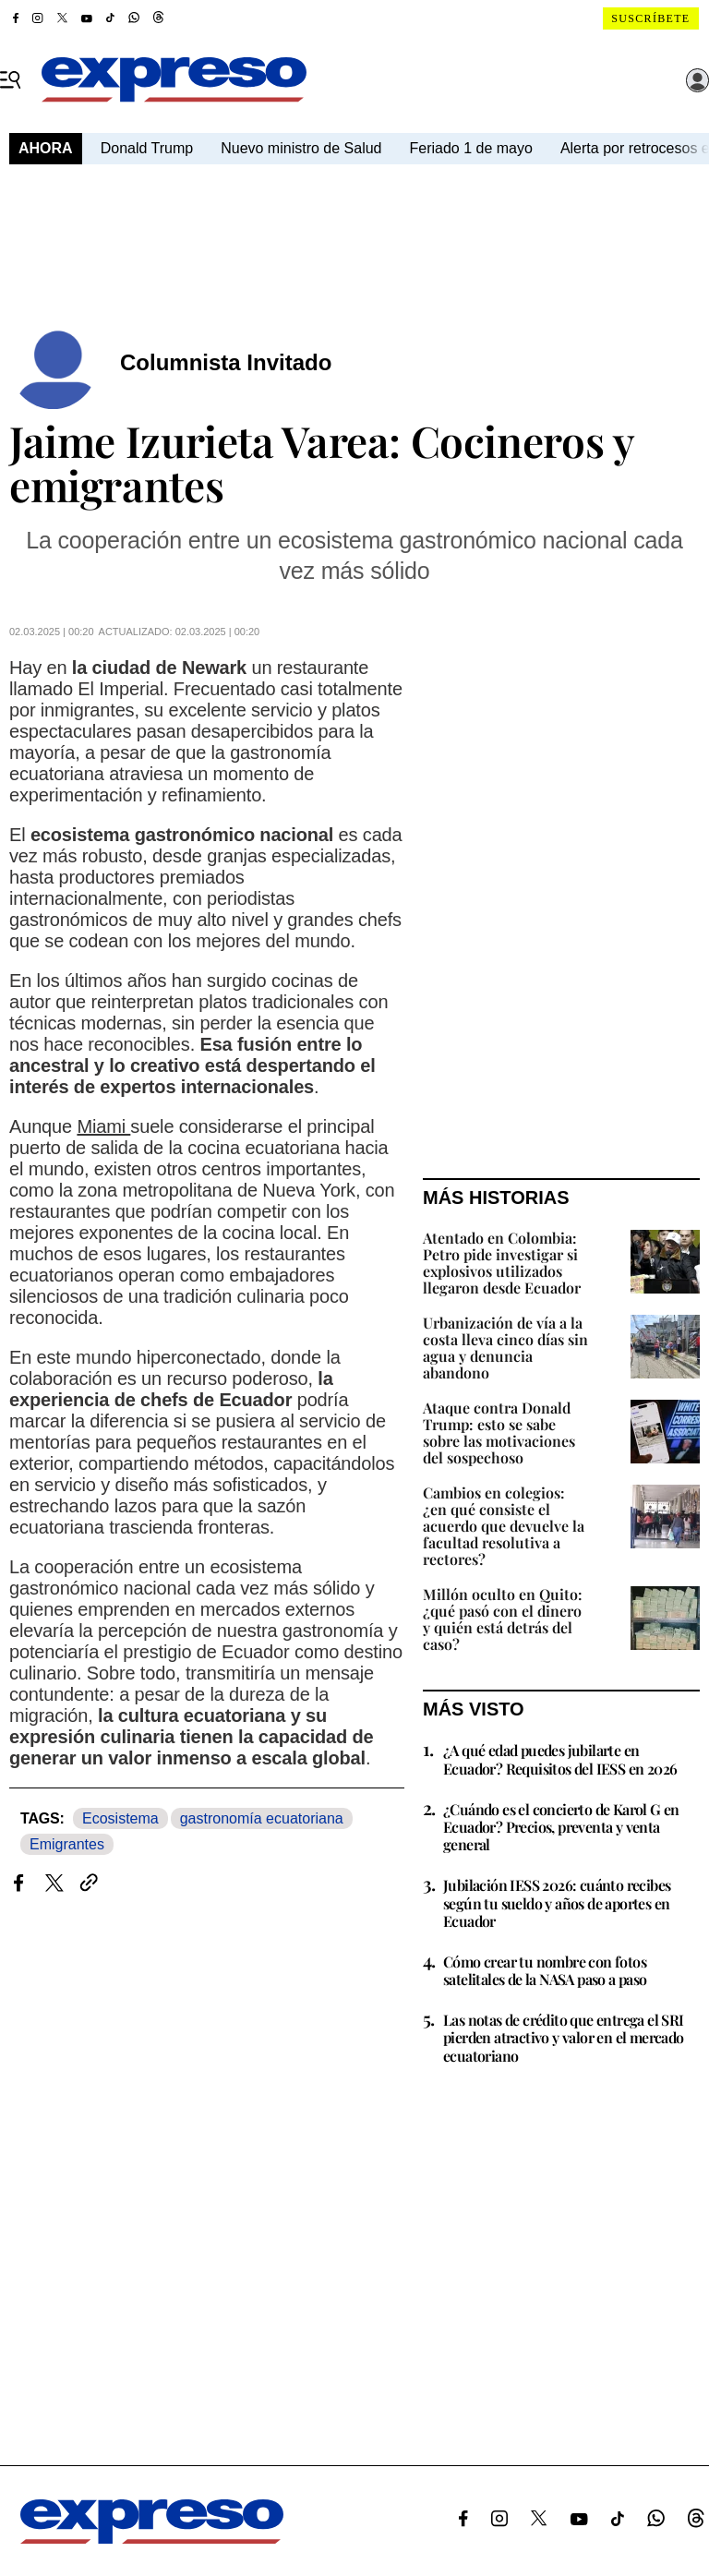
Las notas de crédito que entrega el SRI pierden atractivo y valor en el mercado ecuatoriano (563, 2037)
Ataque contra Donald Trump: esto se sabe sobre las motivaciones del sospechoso (499, 1432)
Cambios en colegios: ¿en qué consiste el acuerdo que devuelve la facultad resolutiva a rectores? (503, 1526)
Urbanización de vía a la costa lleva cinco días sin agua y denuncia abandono (505, 1347)
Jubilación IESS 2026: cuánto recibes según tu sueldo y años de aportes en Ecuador (556, 1902)
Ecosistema (120, 1818)
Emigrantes (67, 1844)
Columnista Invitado (225, 362)
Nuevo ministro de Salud (301, 148)
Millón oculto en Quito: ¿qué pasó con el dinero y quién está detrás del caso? (503, 1619)
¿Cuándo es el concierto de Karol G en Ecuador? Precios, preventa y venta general (561, 1827)
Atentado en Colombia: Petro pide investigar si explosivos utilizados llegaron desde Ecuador (502, 1262)
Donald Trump (147, 148)
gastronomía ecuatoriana (261, 1818)
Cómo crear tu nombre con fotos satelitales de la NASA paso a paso (545, 1970)
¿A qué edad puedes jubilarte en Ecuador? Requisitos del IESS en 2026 (560, 1758)
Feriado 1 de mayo (470, 148)
